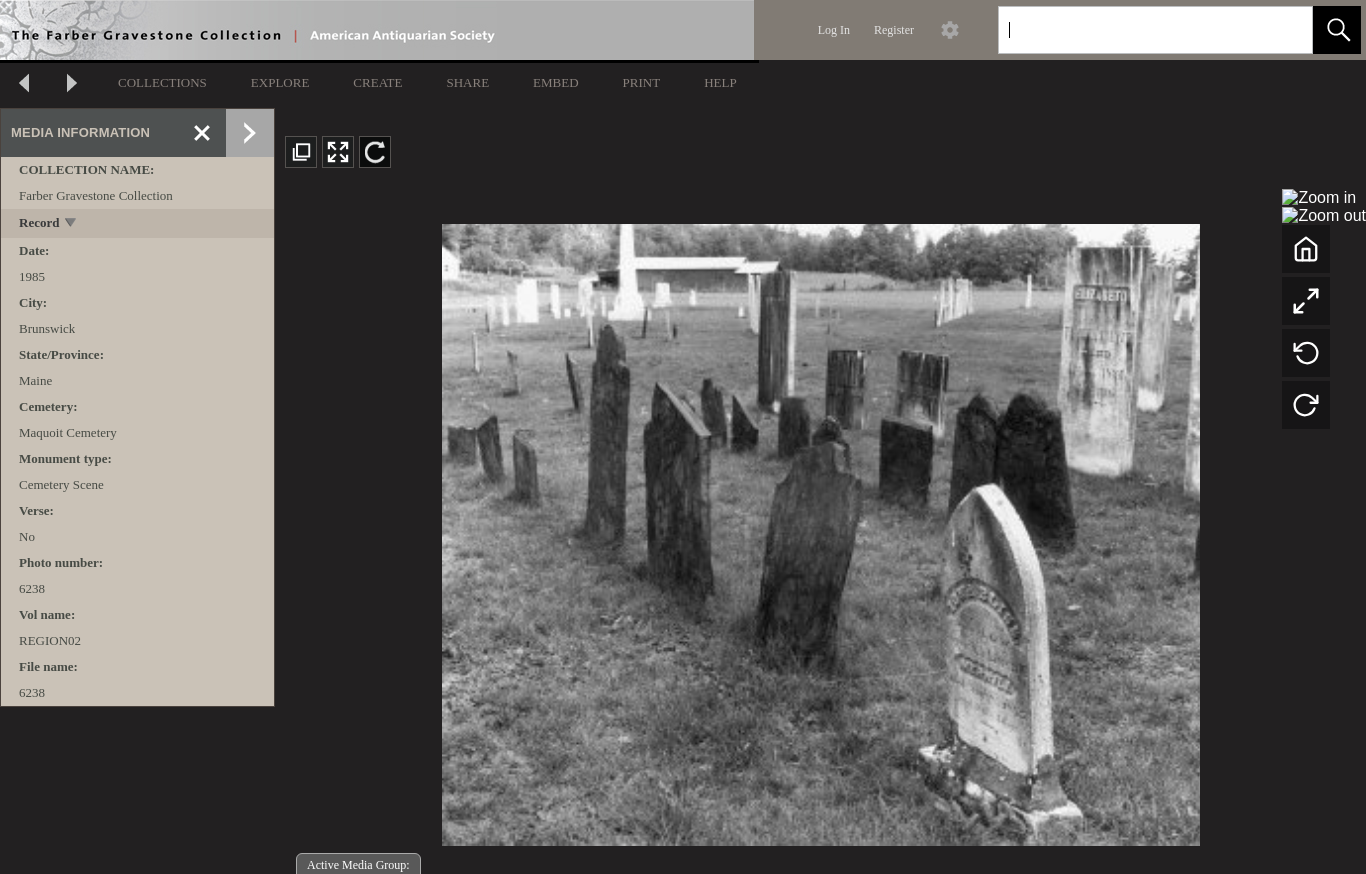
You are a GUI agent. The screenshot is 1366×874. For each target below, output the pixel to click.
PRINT (642, 82)
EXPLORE (280, 82)
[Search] (1132, 30)
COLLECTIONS (162, 82)
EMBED (556, 82)
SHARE (467, 82)
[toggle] (71, 224)
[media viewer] (820, 529)
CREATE (377, 82)
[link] (1281, 29)
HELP (720, 82)
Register (894, 30)
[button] (1337, 30)
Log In (834, 30)
